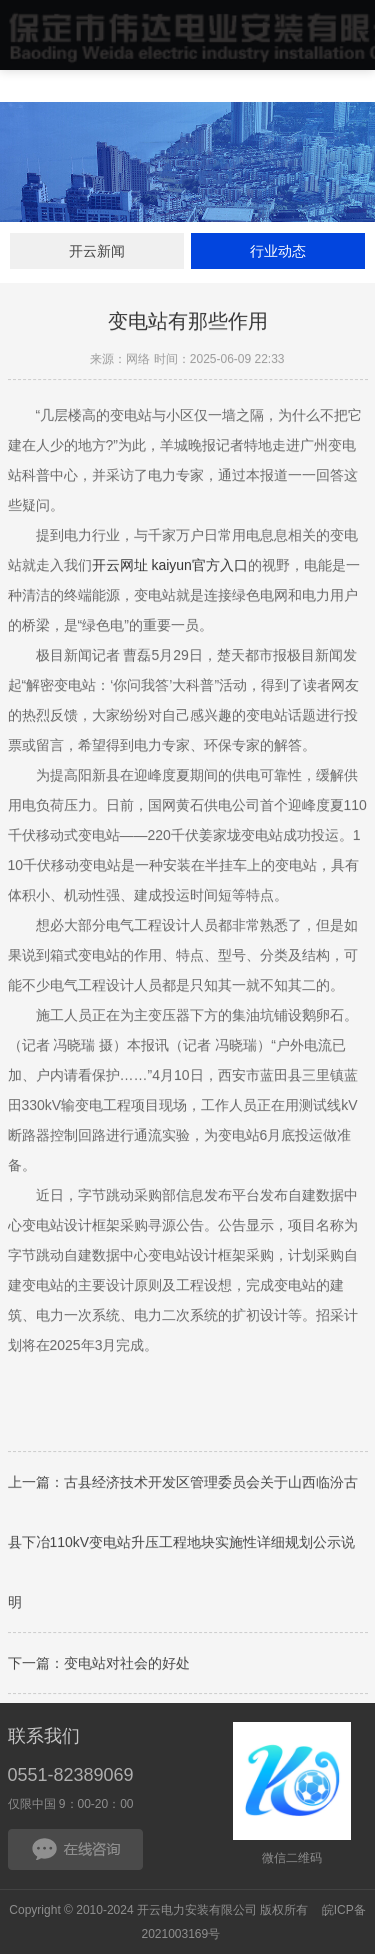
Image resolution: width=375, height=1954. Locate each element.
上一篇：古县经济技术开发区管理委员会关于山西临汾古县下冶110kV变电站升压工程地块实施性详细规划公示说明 (183, 1545)
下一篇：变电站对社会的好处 (99, 1666)
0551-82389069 (71, 1775)
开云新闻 (97, 251)
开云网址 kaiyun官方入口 (170, 568)
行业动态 (278, 251)
